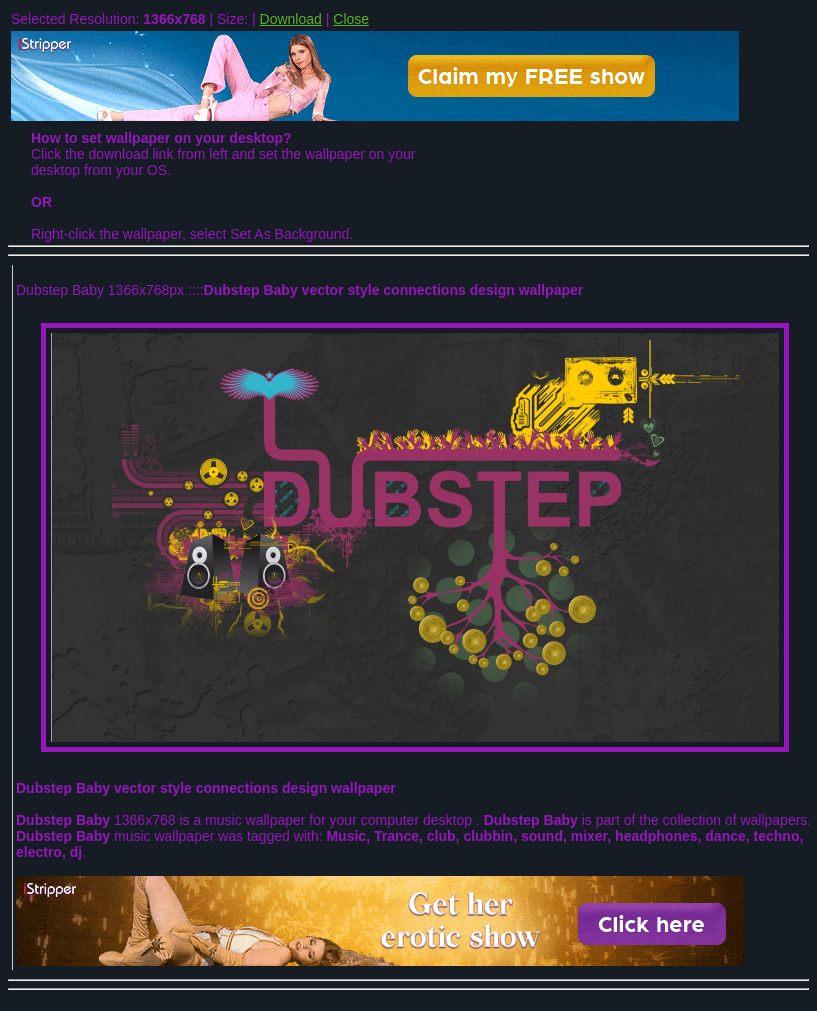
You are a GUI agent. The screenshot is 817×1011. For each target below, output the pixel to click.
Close (351, 19)
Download (291, 19)
